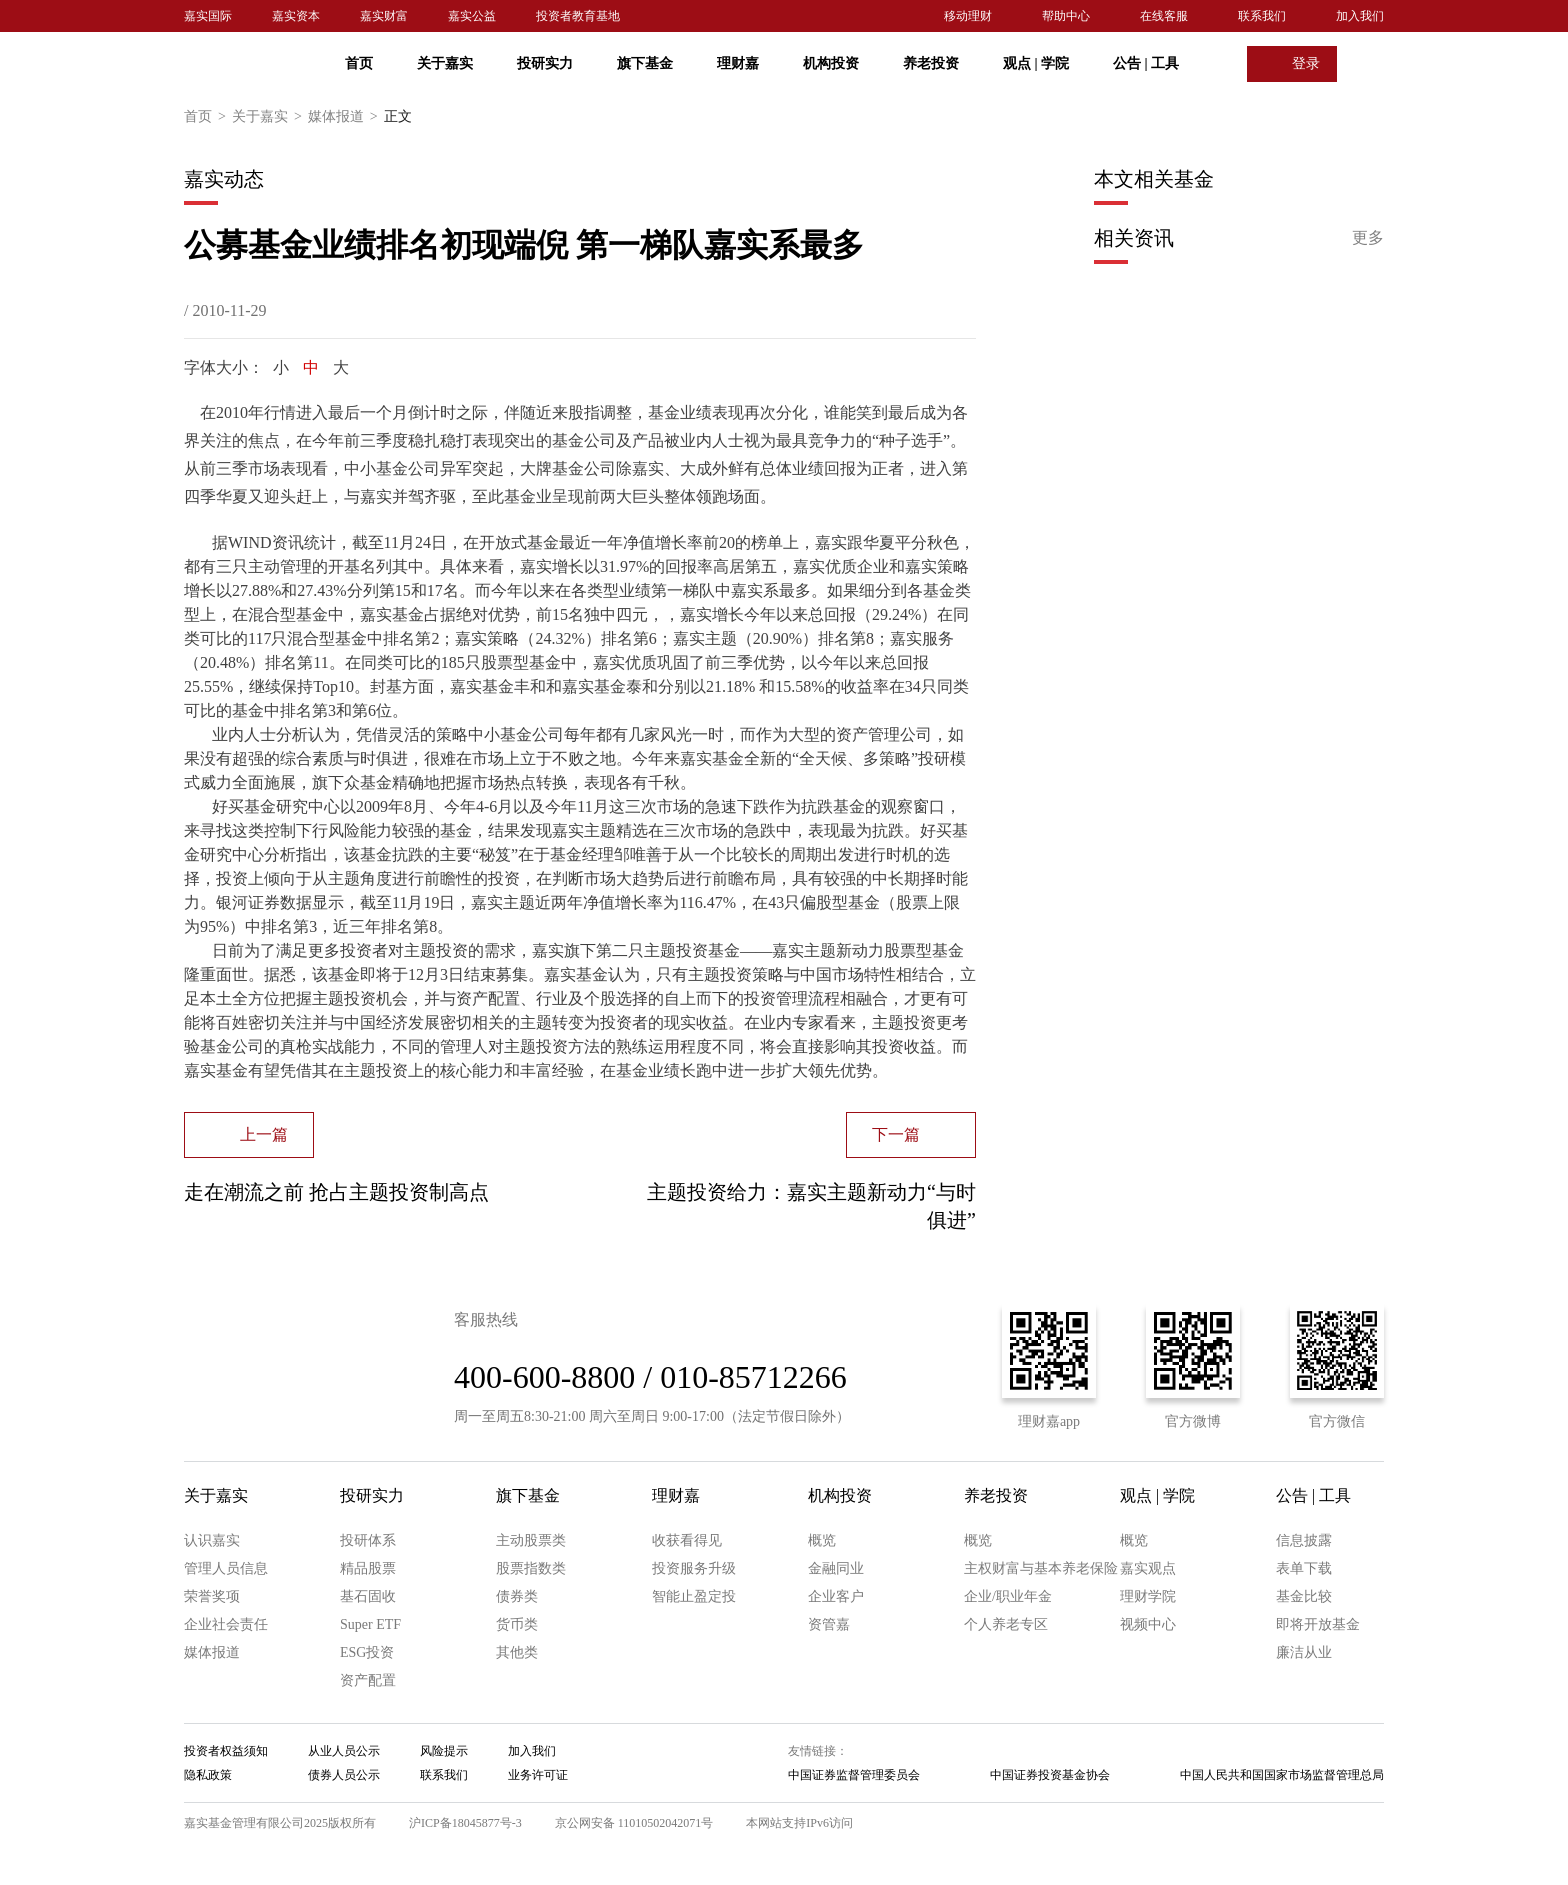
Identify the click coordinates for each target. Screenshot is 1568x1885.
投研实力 (545, 63)
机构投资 (831, 63)
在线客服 (1164, 16)
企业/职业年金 (1008, 1596)
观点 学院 (1036, 63)
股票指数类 (531, 1568)
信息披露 (1304, 1540)
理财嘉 (738, 63)
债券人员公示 (344, 1775)
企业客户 (836, 1596)
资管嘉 (829, 1624)
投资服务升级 (694, 1568)
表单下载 (1304, 1568)
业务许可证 (538, 1775)
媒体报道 (346, 117)
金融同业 (836, 1568)
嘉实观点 (1148, 1568)
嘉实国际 (208, 16)
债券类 (517, 1596)
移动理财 (968, 16)
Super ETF (370, 1624)
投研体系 (368, 1540)
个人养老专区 (1006, 1624)
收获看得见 (687, 1540)
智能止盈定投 (694, 1596)
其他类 (517, 1652)
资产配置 (368, 1680)
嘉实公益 (472, 16)
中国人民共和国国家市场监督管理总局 (1282, 1775)
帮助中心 (1066, 16)
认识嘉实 (212, 1540)
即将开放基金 (1318, 1624)
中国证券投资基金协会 (1050, 1775)
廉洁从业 (1304, 1652)
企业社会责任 (226, 1624)
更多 (1368, 237)
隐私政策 (208, 1775)
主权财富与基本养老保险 (1041, 1568)
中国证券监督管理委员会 (854, 1775)
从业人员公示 (344, 1751)
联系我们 (1262, 16)
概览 (822, 1540)
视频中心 (1148, 1624)
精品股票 (368, 1568)
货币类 (517, 1624)
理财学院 (1148, 1596)
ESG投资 (367, 1652)
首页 (359, 63)
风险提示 (444, 1751)
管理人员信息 (226, 1568)
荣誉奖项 (212, 1596)
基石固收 (368, 1596)
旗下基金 (645, 63)
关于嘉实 (445, 63)
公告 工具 (1146, 63)
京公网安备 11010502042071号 (634, 1823)
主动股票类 (531, 1540)
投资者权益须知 (226, 1751)
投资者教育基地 (578, 16)
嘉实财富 (384, 16)
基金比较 (1304, 1596)
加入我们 (1360, 16)
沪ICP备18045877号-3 (465, 1823)
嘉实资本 (296, 16)
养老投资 (931, 63)
